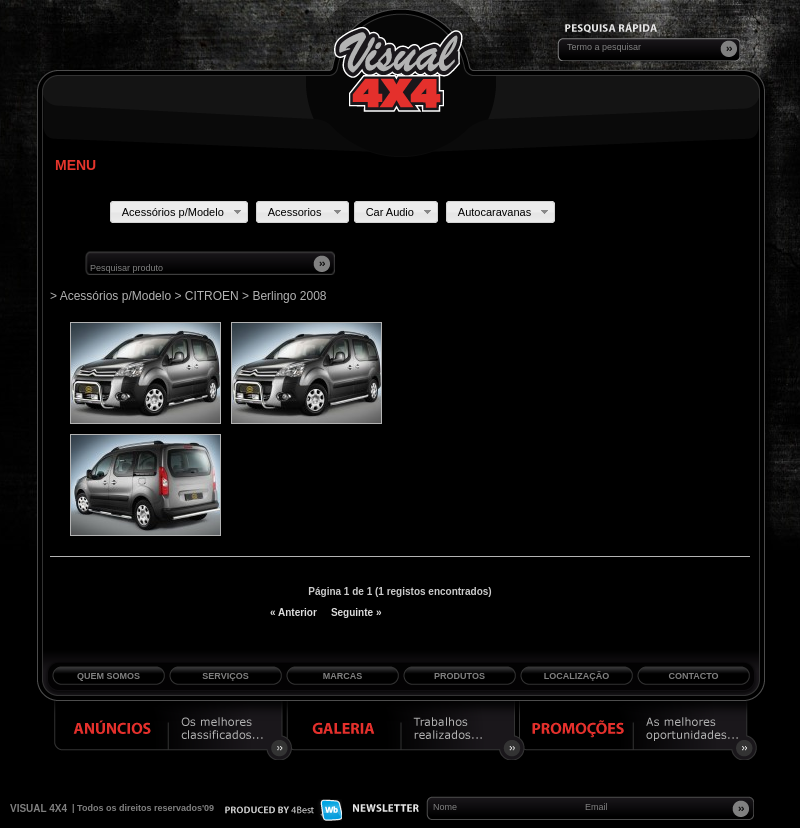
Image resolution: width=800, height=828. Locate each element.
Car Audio (400, 212)
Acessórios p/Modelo (183, 212)
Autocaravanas (505, 212)
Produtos (459, 676)
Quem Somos (108, 676)
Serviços (225, 676)
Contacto (693, 676)
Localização (577, 676)
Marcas (343, 676)
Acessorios (307, 212)
